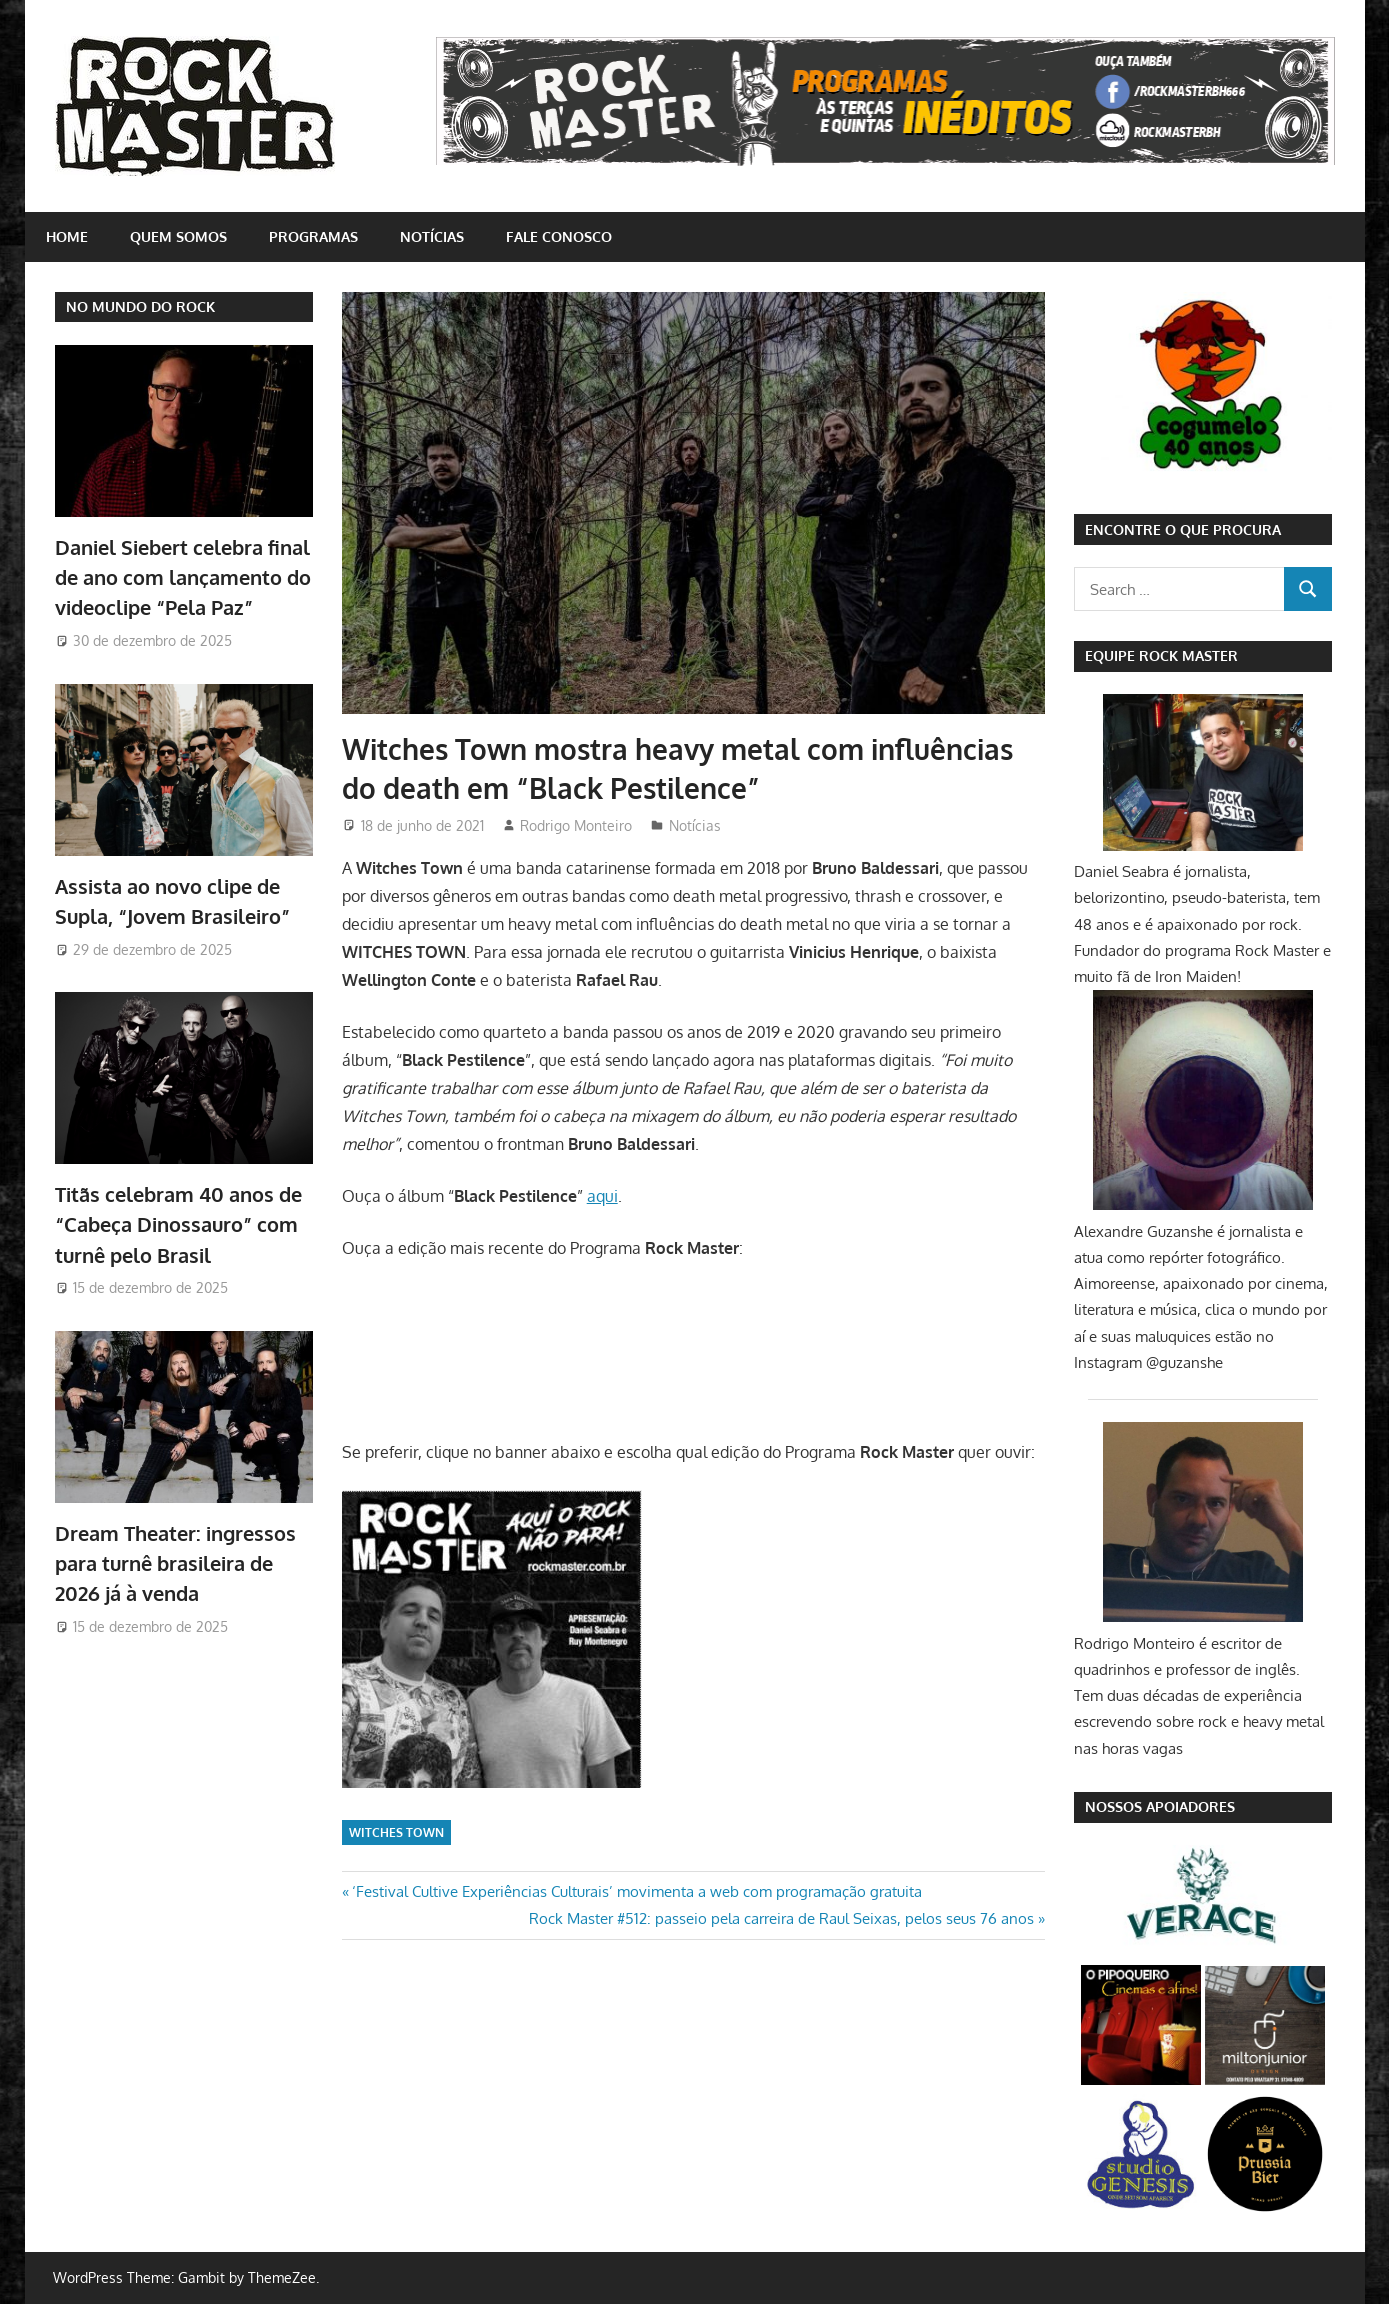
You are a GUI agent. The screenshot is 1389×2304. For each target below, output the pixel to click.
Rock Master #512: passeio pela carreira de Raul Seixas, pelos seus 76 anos (781, 1918)
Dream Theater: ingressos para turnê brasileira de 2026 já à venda (175, 1563)
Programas (313, 236)
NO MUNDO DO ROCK (140, 306)
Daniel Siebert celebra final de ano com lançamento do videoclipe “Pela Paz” (183, 577)
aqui (602, 1196)
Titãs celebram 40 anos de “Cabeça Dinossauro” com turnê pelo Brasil (178, 1224)
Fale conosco (559, 236)
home (67, 236)
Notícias (432, 236)
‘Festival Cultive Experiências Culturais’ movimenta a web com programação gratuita (636, 1891)
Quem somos (178, 236)
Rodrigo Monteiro (576, 825)
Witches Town (396, 1832)
